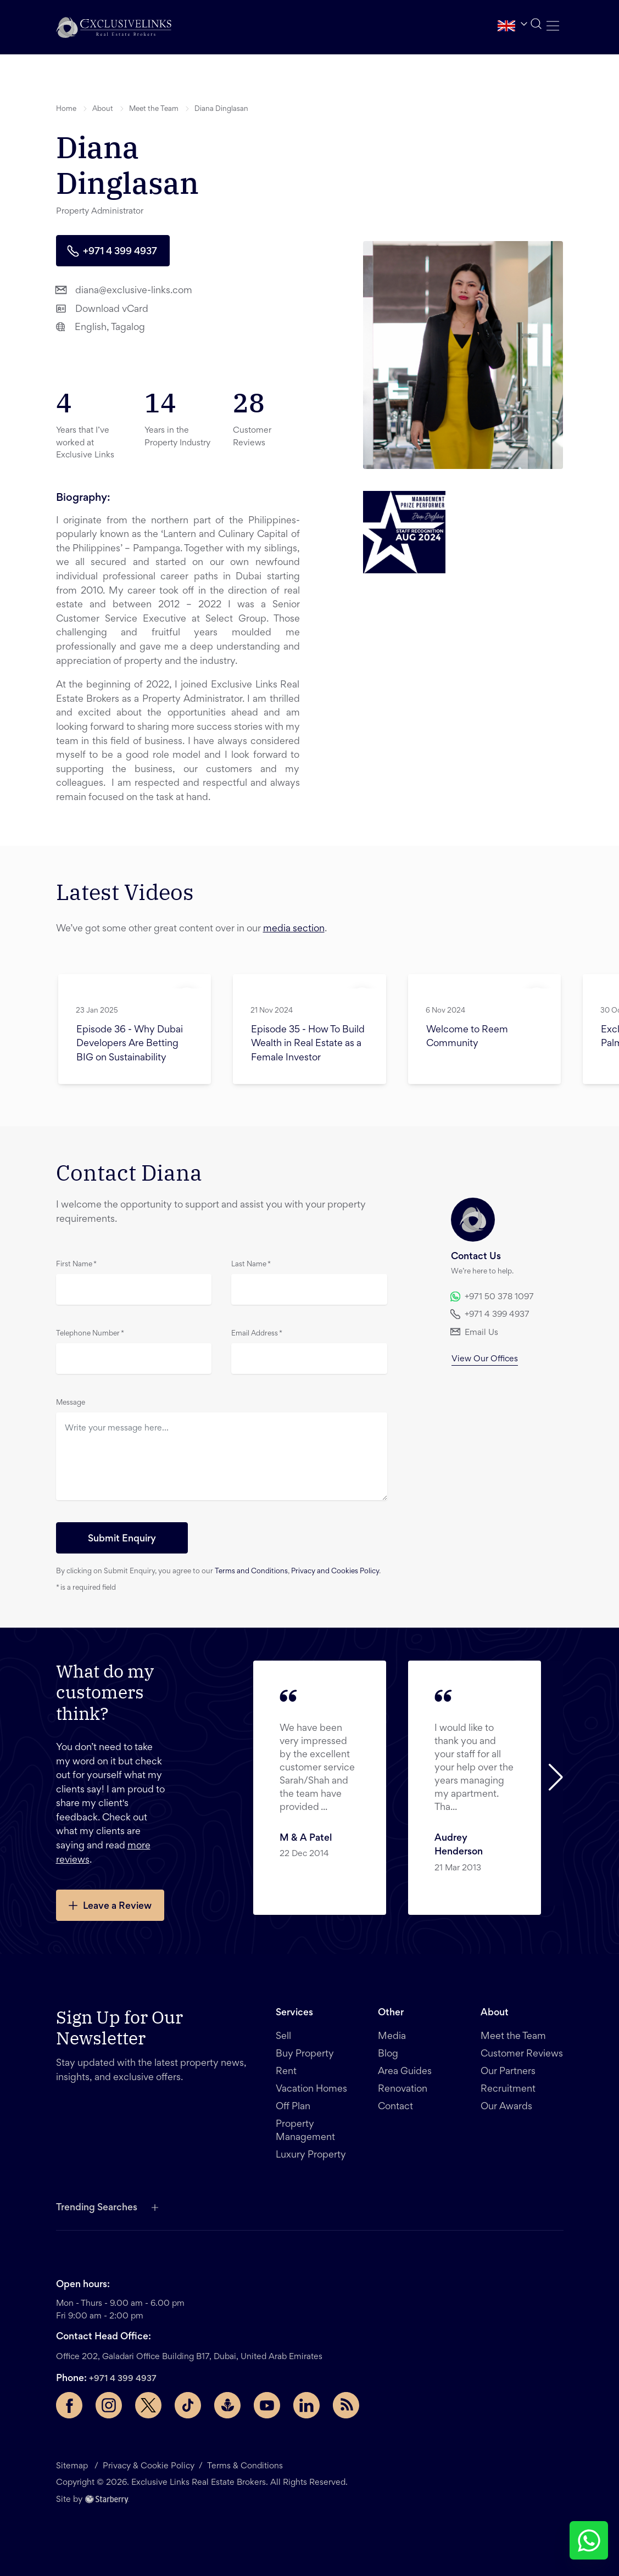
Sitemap (73, 2466)
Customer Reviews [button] (522, 2054)
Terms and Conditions (251, 1571)
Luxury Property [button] (311, 2155)
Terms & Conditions (245, 2466)
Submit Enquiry (122, 1539)
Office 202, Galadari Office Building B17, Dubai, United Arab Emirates (189, 2357)
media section (294, 929)
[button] (113, 27)
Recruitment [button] (508, 2089)
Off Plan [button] (293, 2107)
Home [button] (66, 109)
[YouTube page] (267, 2405)
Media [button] (392, 2036)
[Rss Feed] (346, 2405)
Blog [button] (388, 2054)
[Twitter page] (148, 2405)
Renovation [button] (402, 2089)
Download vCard (102, 308)
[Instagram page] (109, 2405)
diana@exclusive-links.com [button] (124, 289)
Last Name (251, 1264)
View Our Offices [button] (484, 1359)
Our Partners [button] (508, 2071)
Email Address (256, 1334)
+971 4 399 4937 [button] (112, 251)
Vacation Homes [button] (311, 2089)
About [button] (102, 109)
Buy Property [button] (305, 2054)
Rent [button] (286, 2071)
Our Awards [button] (506, 2107)
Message (70, 1403)
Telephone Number (90, 1334)
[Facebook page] (69, 2405)
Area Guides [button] (405, 2071)
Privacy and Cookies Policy (335, 1571)
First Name (76, 1264)
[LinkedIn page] (306, 2405)
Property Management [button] (305, 2131)
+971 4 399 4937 (123, 2379)
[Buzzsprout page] (227, 2405)
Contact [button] (395, 2107)
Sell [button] (283, 2036)
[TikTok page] (188, 2405)
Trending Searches (96, 2208)
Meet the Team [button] (154, 109)
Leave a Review (109, 1905)
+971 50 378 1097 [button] (492, 1296)
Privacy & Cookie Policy (148, 2466)
